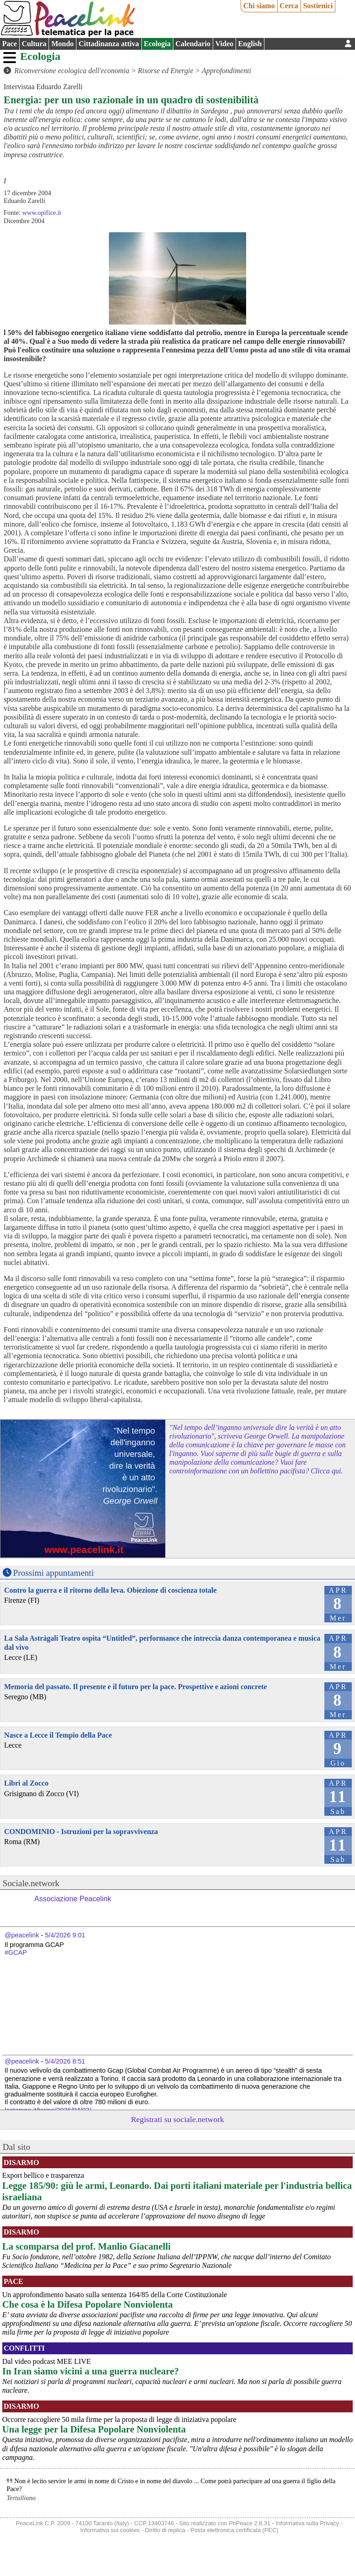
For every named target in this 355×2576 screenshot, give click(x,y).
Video (224, 44)
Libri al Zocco (26, 1783)
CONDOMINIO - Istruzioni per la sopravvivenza (81, 1831)
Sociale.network (31, 1883)
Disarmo (21, 2162)
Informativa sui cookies (110, 2530)
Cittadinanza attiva (109, 44)
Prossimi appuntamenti (53, 1573)
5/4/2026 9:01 (65, 1935)
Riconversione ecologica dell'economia (71, 71)
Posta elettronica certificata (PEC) (234, 2530)
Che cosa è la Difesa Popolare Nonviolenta (87, 2304)
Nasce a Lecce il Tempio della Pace (58, 1735)
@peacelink (22, 1935)
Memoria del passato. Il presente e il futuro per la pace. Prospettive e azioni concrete (135, 1687)
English (250, 44)
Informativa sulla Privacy (307, 2523)
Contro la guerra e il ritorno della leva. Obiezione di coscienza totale (110, 1590)
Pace (9, 44)
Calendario (193, 44)
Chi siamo (259, 6)
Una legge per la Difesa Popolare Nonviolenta (94, 2429)
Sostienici (318, 6)
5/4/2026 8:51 (65, 2061)
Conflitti (24, 2348)
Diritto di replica (165, 2530)
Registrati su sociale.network (177, 2119)
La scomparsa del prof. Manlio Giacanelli (86, 2246)
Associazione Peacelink (72, 1899)
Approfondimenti (226, 71)
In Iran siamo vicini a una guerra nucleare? (90, 2371)
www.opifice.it (41, 212)
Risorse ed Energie (165, 71)
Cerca (289, 6)
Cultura (34, 44)
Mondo (62, 44)
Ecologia (157, 44)
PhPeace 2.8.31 (249, 2523)
